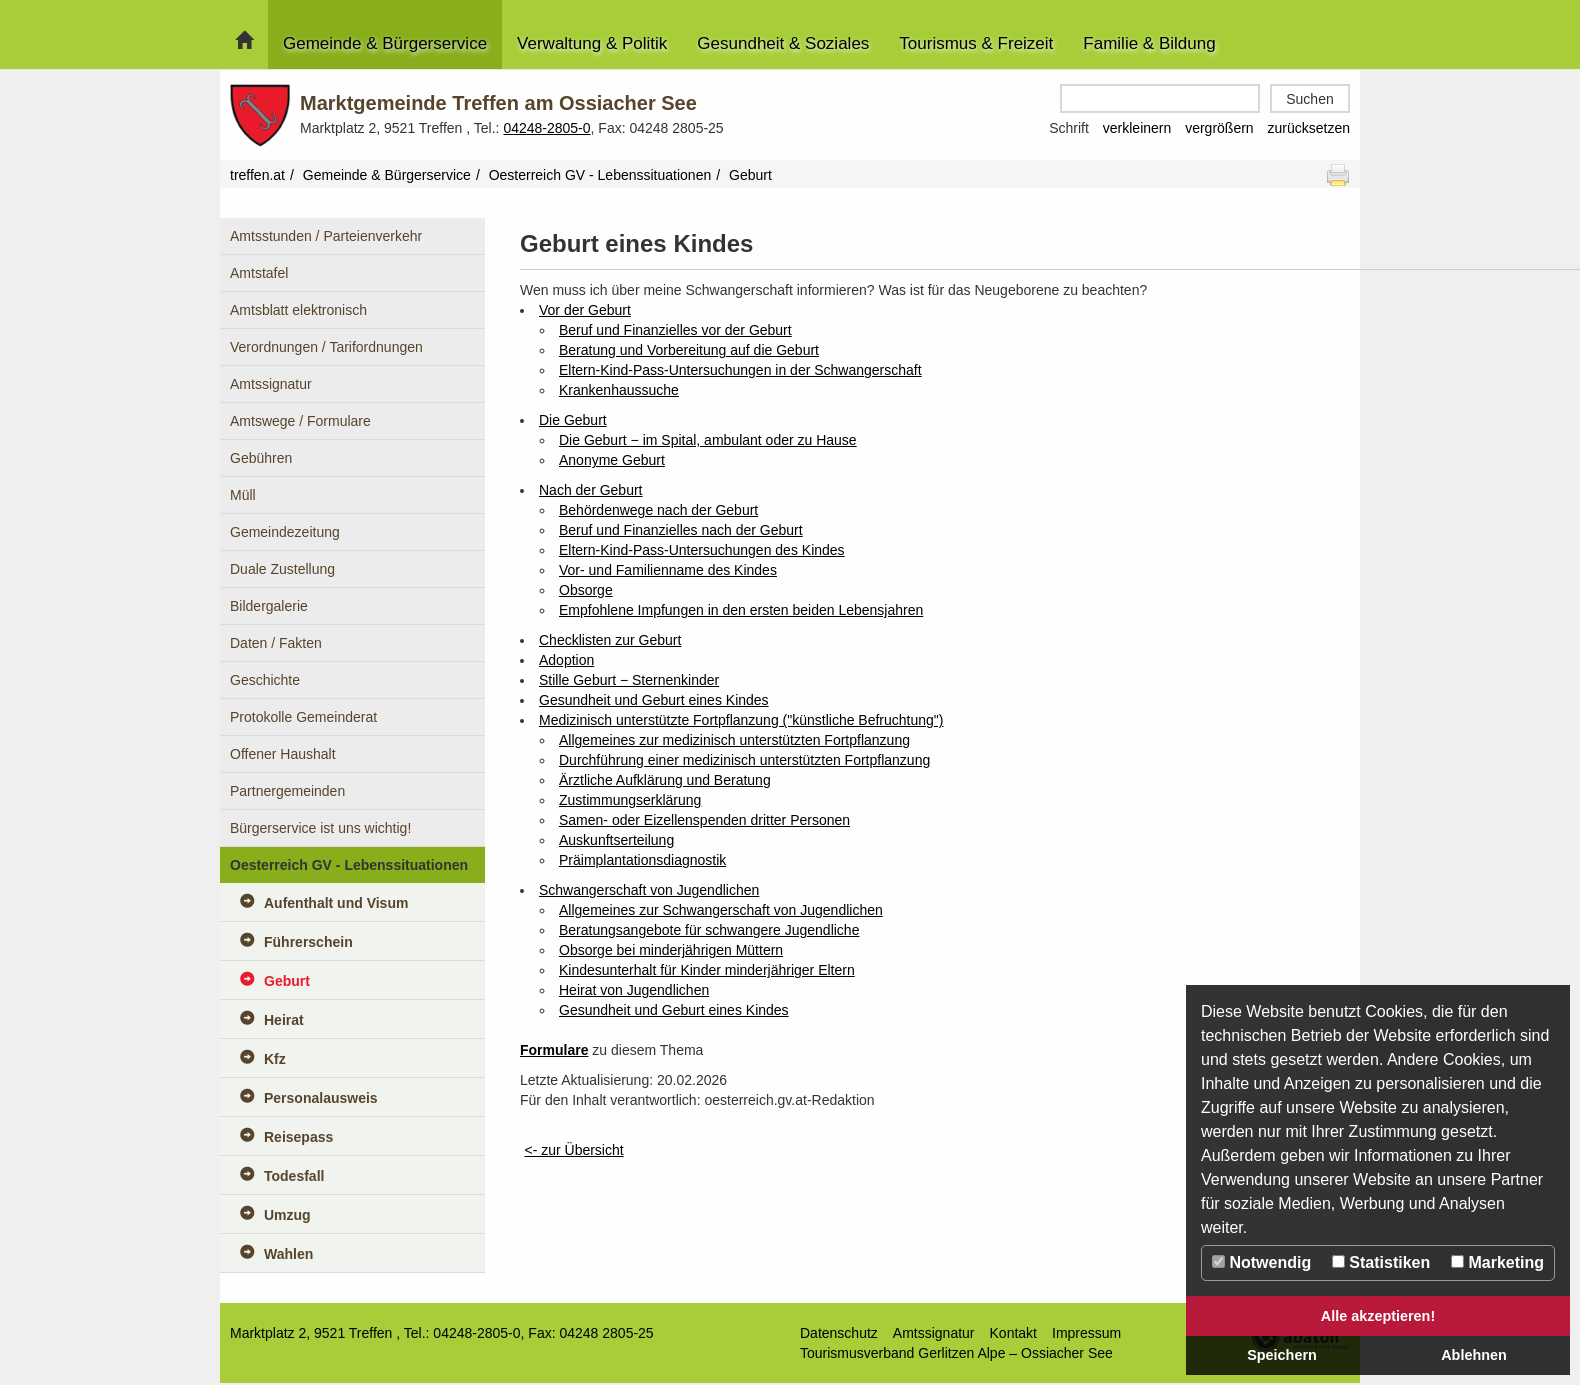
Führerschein (308, 942)
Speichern (1282, 1355)
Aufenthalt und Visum (336, 903)
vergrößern (1219, 128)
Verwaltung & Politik (592, 43)
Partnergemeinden (287, 791)
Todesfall (294, 1176)
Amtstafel (259, 273)
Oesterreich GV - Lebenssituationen (600, 175)
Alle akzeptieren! (1378, 1316)
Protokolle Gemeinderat (303, 717)
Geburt (287, 981)
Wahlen (288, 1254)
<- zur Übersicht (573, 1150)
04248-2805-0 (546, 128)
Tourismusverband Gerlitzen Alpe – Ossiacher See (956, 1353)
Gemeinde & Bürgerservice (385, 43)
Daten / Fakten (276, 643)
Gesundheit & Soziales (783, 43)
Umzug (287, 1215)
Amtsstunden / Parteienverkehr (326, 236)
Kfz (275, 1059)
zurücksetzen (1309, 128)
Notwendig (1261, 1262)
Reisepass (298, 1137)
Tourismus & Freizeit (976, 43)
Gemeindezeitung (285, 532)
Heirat (284, 1020)
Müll (243, 495)
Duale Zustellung (282, 569)
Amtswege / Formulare (300, 421)
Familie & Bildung (1149, 43)
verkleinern (1137, 128)
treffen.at (257, 175)
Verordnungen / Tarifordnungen (326, 347)
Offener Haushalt (283, 754)
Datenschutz (839, 1333)
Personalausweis (321, 1098)
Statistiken (1381, 1262)
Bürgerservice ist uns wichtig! (320, 828)
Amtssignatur (271, 384)
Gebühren (261, 458)
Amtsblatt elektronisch (298, 310)
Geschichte (265, 680)
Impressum (1086, 1333)
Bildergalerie (269, 606)
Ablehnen (1474, 1355)
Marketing (1497, 1262)
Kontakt (1013, 1333)
